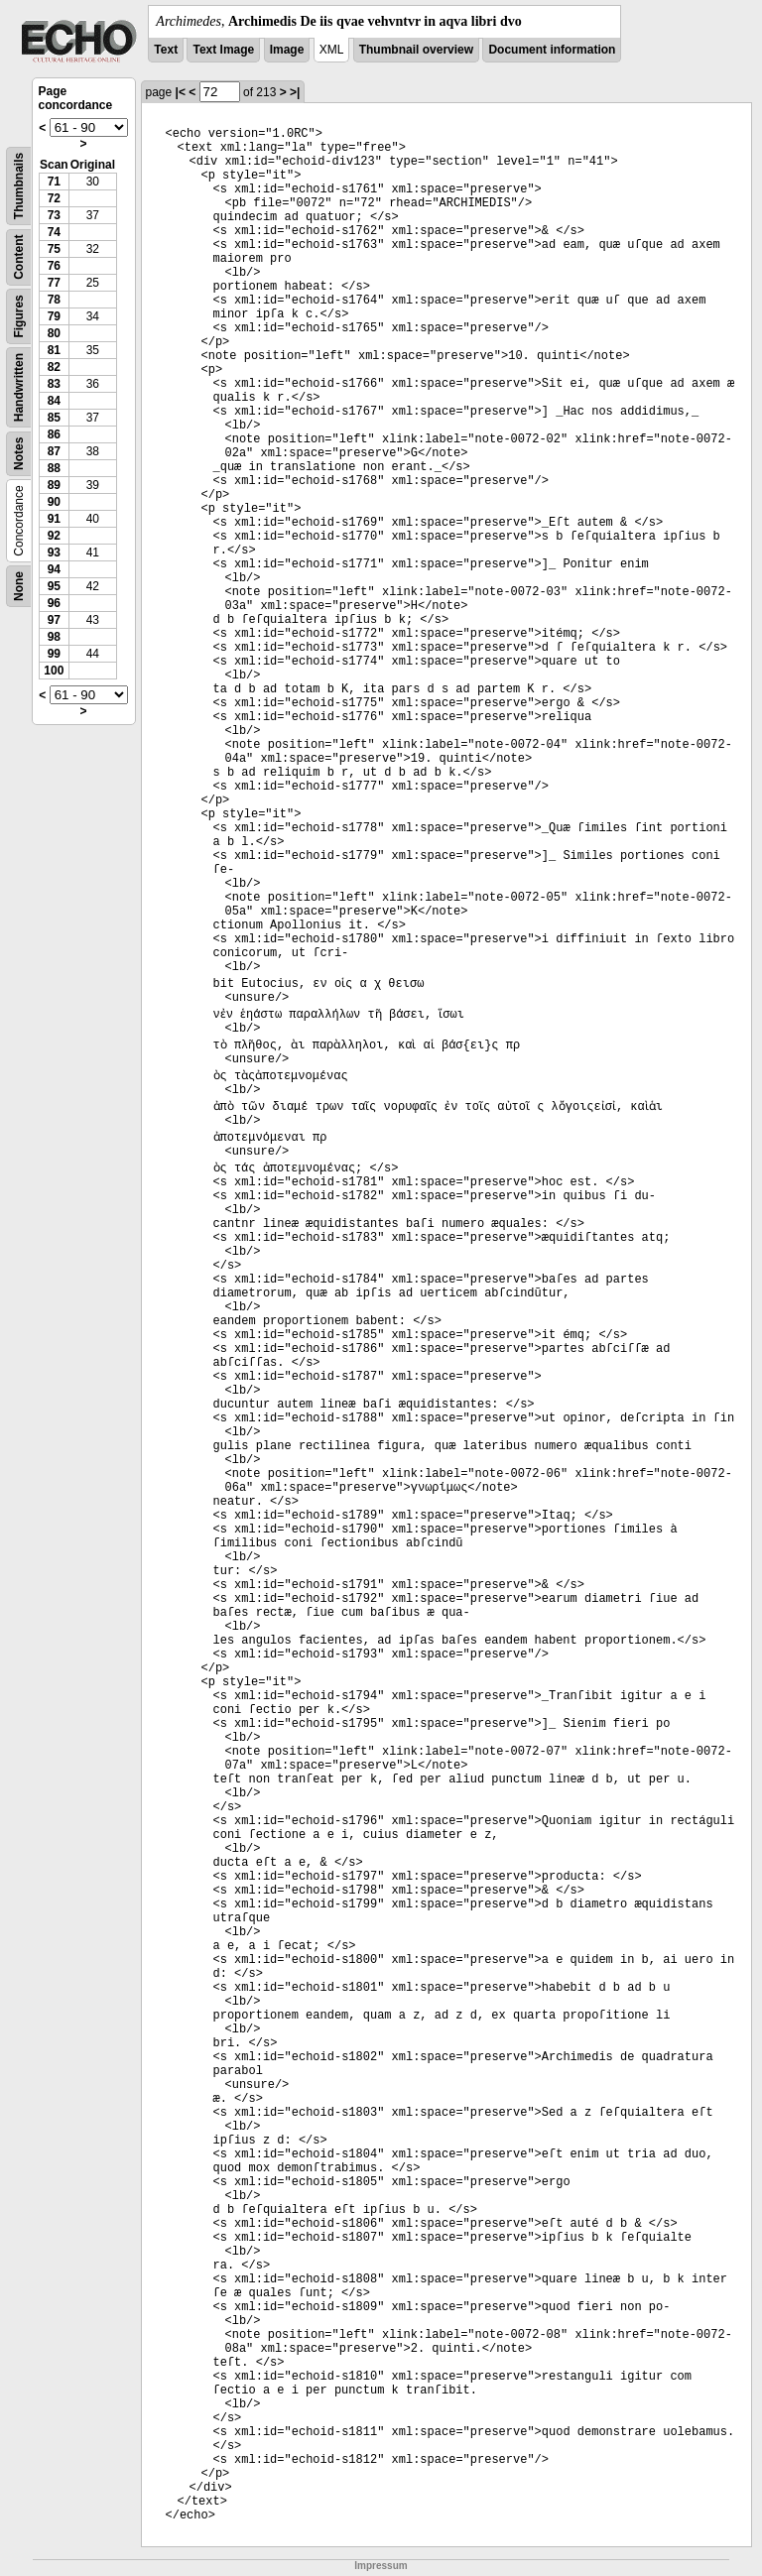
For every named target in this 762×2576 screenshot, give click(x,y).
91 (54, 519)
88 (54, 468)
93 (54, 552)
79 (54, 316)
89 (54, 485)
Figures (19, 316)
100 (54, 670)
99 (54, 654)
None (19, 586)
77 (54, 283)
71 (54, 181)
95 (54, 586)
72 (54, 198)
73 (54, 215)
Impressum (380, 2565)
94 (54, 569)
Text (166, 50)
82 (54, 367)
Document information (551, 50)
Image (287, 50)
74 (54, 232)
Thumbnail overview (416, 50)
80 (54, 333)
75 (54, 249)
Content (19, 257)
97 (54, 620)
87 (54, 451)
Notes (19, 453)
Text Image (223, 50)
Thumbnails (19, 186)
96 (54, 603)
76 (54, 266)
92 (54, 536)
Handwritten (19, 387)
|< (181, 92)
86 (54, 434)
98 (54, 637)
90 (54, 502)
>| (295, 92)
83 (54, 384)
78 (54, 300)
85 (54, 418)
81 (54, 350)
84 (54, 401)
